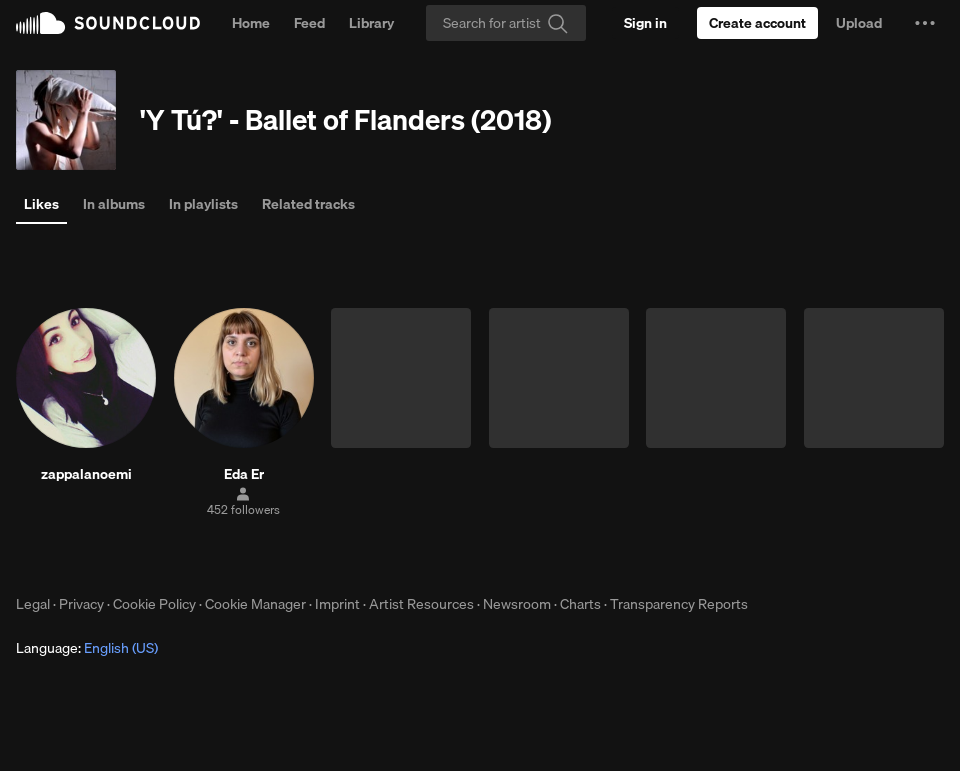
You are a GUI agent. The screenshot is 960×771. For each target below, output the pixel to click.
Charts (580, 604)
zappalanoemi (86, 474)
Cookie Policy (154, 604)
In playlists (203, 204)
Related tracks (308, 204)
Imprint (337, 604)
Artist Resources (421, 604)
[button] (925, 23)
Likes (41, 204)
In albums (114, 204)
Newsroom (517, 604)
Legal (33, 604)
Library (371, 23)
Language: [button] (87, 648)
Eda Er (244, 474)
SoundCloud (108, 23)
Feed (309, 23)
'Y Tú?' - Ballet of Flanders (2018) (345, 119)
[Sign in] (645, 23)
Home (251, 23)
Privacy (81, 604)
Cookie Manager (255, 604)
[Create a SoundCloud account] (757, 23)
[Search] (506, 23)
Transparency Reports (679, 604)
